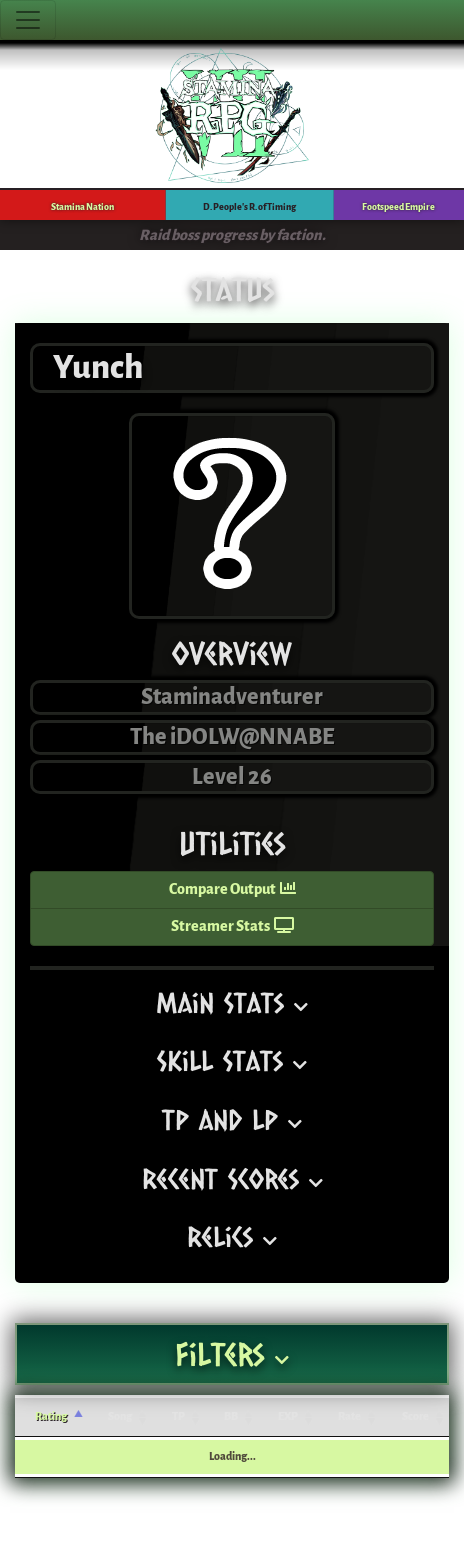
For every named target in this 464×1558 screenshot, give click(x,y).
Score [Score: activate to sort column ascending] (415, 1416)
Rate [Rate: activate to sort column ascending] (349, 1416)
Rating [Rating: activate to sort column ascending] (51, 1416)
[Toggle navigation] (28, 20)
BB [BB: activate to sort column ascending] (231, 1416)
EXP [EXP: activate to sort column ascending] (288, 1416)
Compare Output (232, 889)
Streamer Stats (232, 926)
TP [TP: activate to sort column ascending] (178, 1416)
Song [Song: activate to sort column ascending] (120, 1416)
